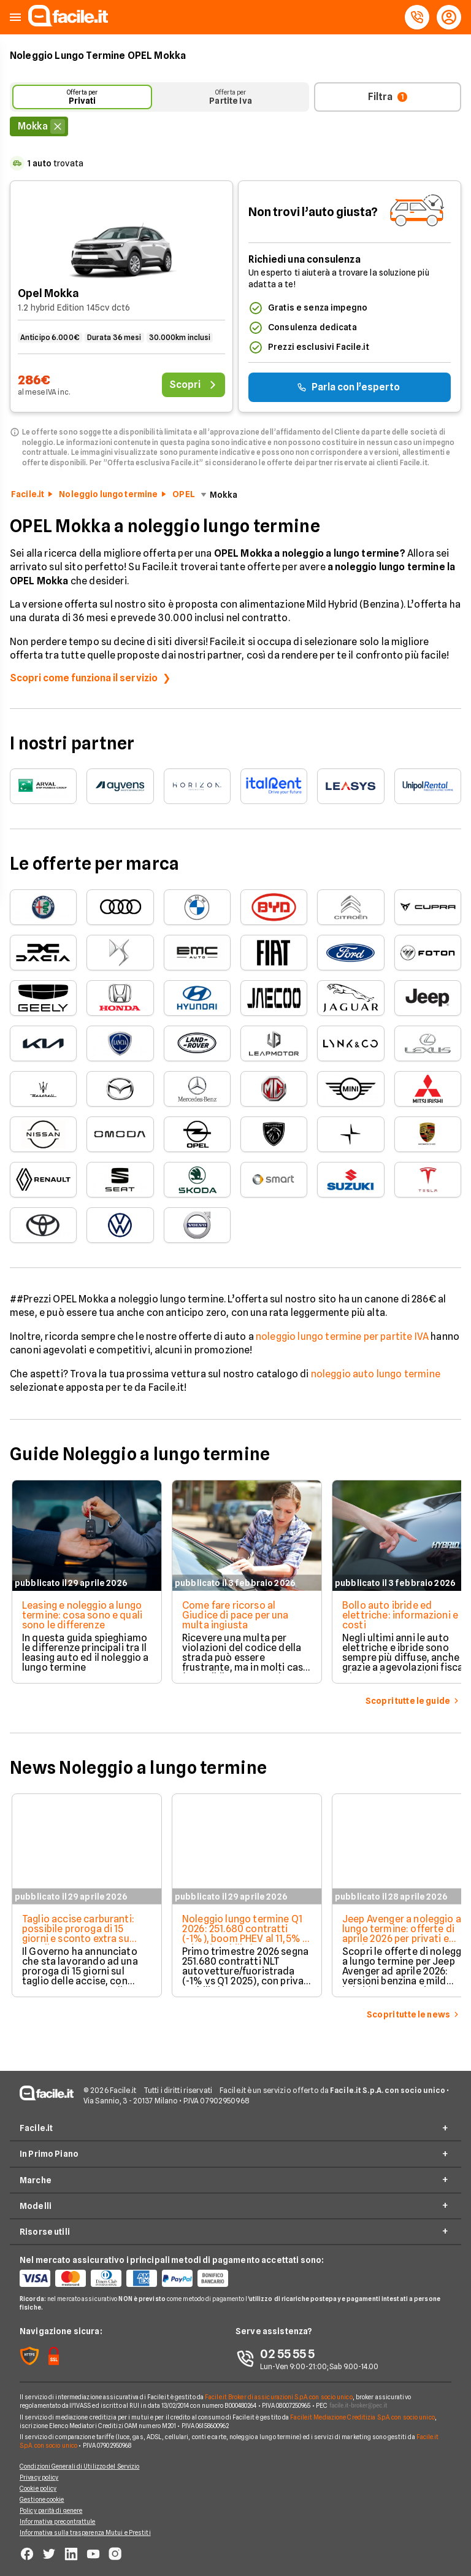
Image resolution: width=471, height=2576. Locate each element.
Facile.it (27, 494)
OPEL (183, 494)
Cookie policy (38, 2488)
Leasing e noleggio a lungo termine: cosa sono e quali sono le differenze (80, 1615)
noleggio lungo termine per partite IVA (342, 1336)
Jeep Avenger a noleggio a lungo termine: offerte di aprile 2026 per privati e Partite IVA (399, 1933)
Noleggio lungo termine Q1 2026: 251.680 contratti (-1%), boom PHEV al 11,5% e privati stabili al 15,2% (243, 1933)
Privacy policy (39, 2477)
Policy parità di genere (51, 2510)
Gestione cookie (42, 2499)
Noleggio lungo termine (108, 494)
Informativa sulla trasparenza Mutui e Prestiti (85, 2532)
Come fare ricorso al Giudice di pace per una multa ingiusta (233, 1615)
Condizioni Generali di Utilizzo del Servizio (79, 2466)
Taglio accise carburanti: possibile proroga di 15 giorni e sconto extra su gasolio (76, 1933)
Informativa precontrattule (58, 2521)
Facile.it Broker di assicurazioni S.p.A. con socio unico (279, 2396)
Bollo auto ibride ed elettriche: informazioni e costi (398, 1615)
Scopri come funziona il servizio (84, 678)
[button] (15, 17)
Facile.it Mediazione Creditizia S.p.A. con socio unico (362, 2417)
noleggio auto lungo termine (375, 1374)
